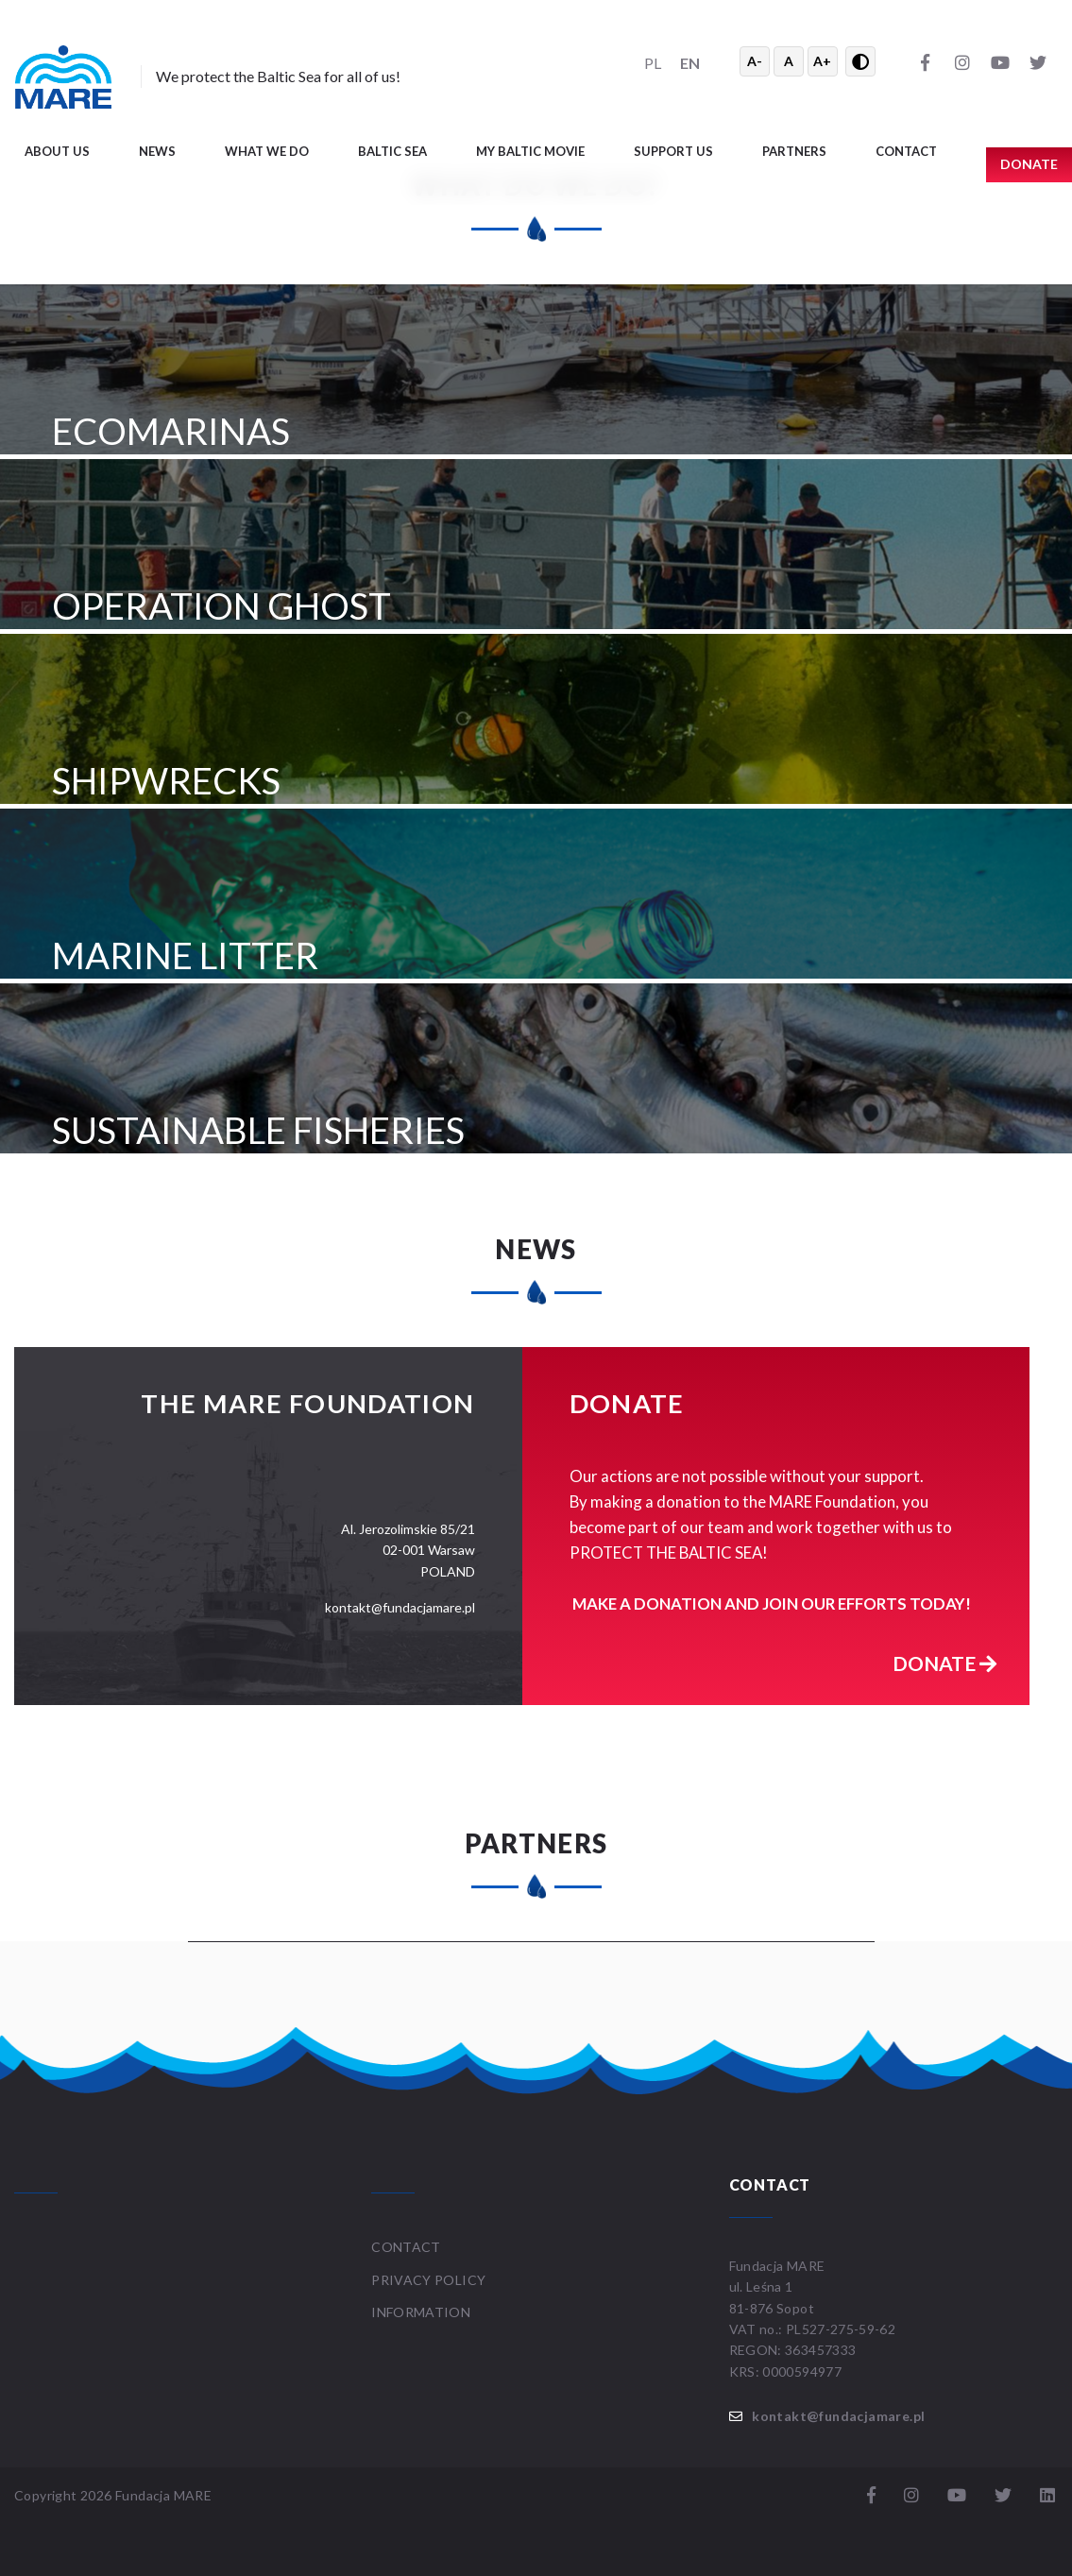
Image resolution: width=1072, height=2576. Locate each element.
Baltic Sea (392, 151)
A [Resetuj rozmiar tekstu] (788, 61)
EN (690, 63)
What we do (267, 151)
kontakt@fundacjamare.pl (838, 2416)
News (157, 151)
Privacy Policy (428, 2280)
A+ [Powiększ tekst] (822, 61)
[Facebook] (925, 61)
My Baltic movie (530, 151)
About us (57, 151)
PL (652, 63)
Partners (794, 151)
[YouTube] (1000, 61)
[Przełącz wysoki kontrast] (860, 61)
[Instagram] (962, 61)
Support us (673, 151)
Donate (944, 1663)
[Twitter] (1038, 61)
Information (420, 2312)
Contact (906, 151)
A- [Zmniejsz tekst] (754, 61)
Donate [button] (1029, 164)
